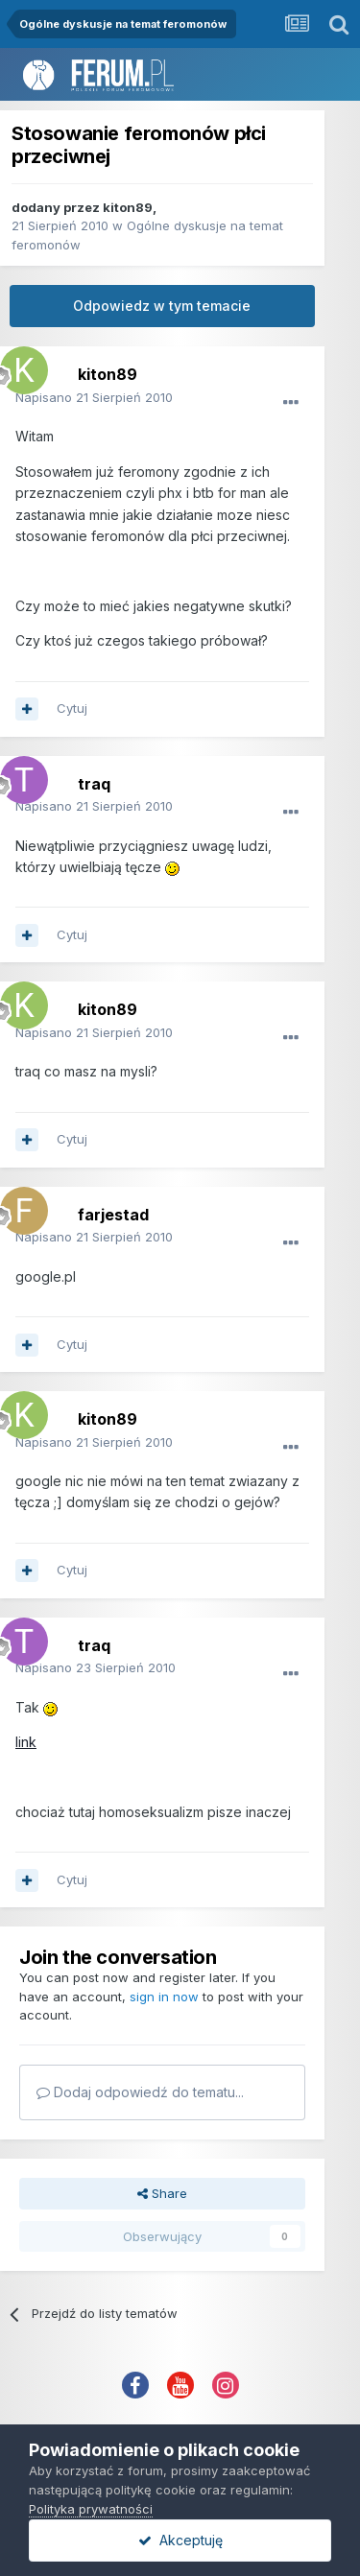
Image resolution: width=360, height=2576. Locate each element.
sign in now (164, 1996)
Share (162, 2193)
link (25, 1742)
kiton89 (128, 207)
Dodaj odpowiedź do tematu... (140, 2092)
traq (94, 783)
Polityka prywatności (91, 2509)
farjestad (113, 1214)
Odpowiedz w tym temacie (162, 305)
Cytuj (72, 708)
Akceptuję (180, 2540)
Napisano (94, 397)
